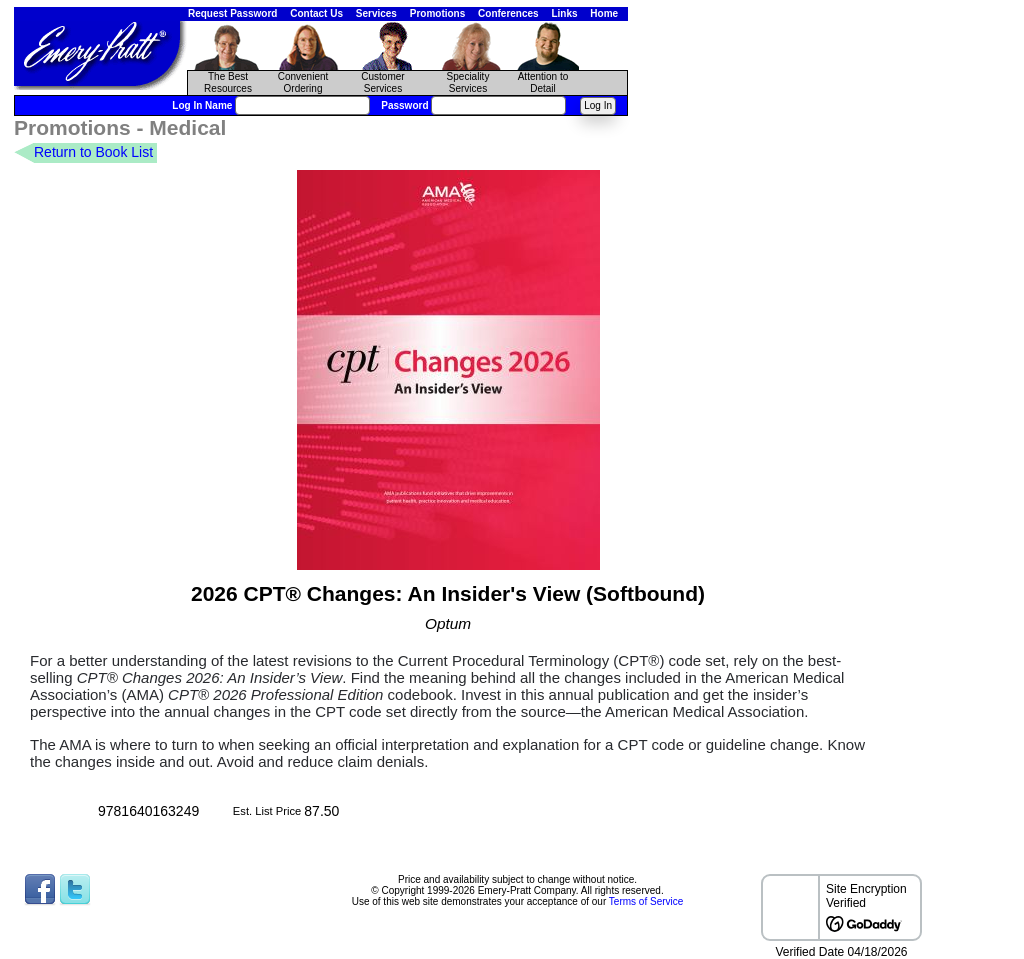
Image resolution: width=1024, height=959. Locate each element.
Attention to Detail (543, 82)
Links (564, 13)
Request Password (232, 13)
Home (604, 13)
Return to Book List (93, 152)
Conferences (508, 13)
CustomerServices (382, 82)
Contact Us (316, 13)
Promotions (438, 13)
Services (376, 13)
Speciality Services (468, 82)
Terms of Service (646, 901)
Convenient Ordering (303, 82)
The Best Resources (228, 82)
